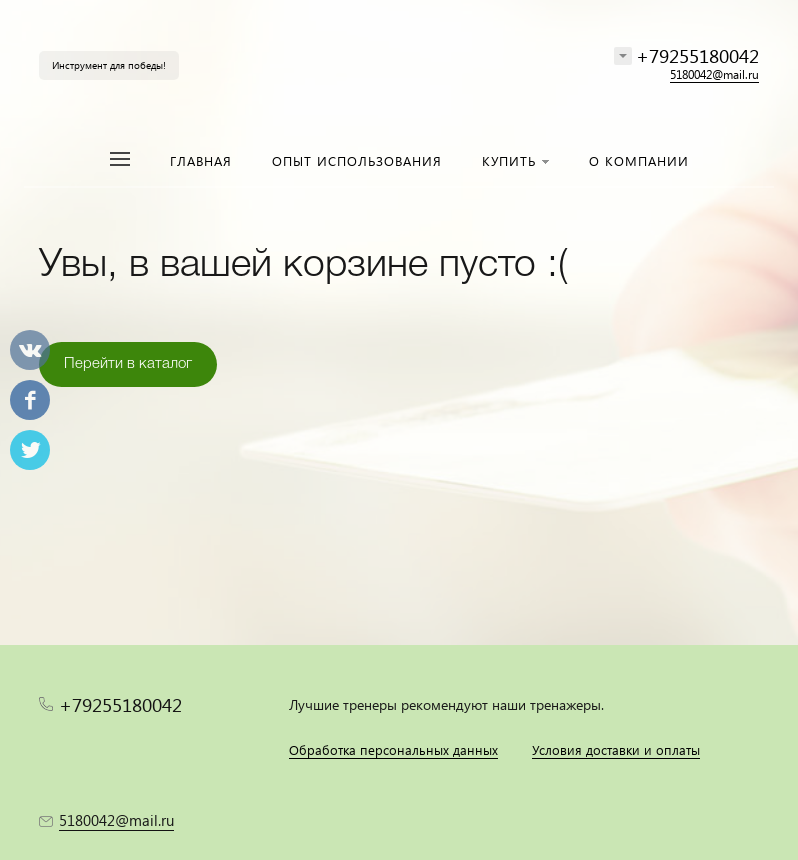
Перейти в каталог (128, 364)
